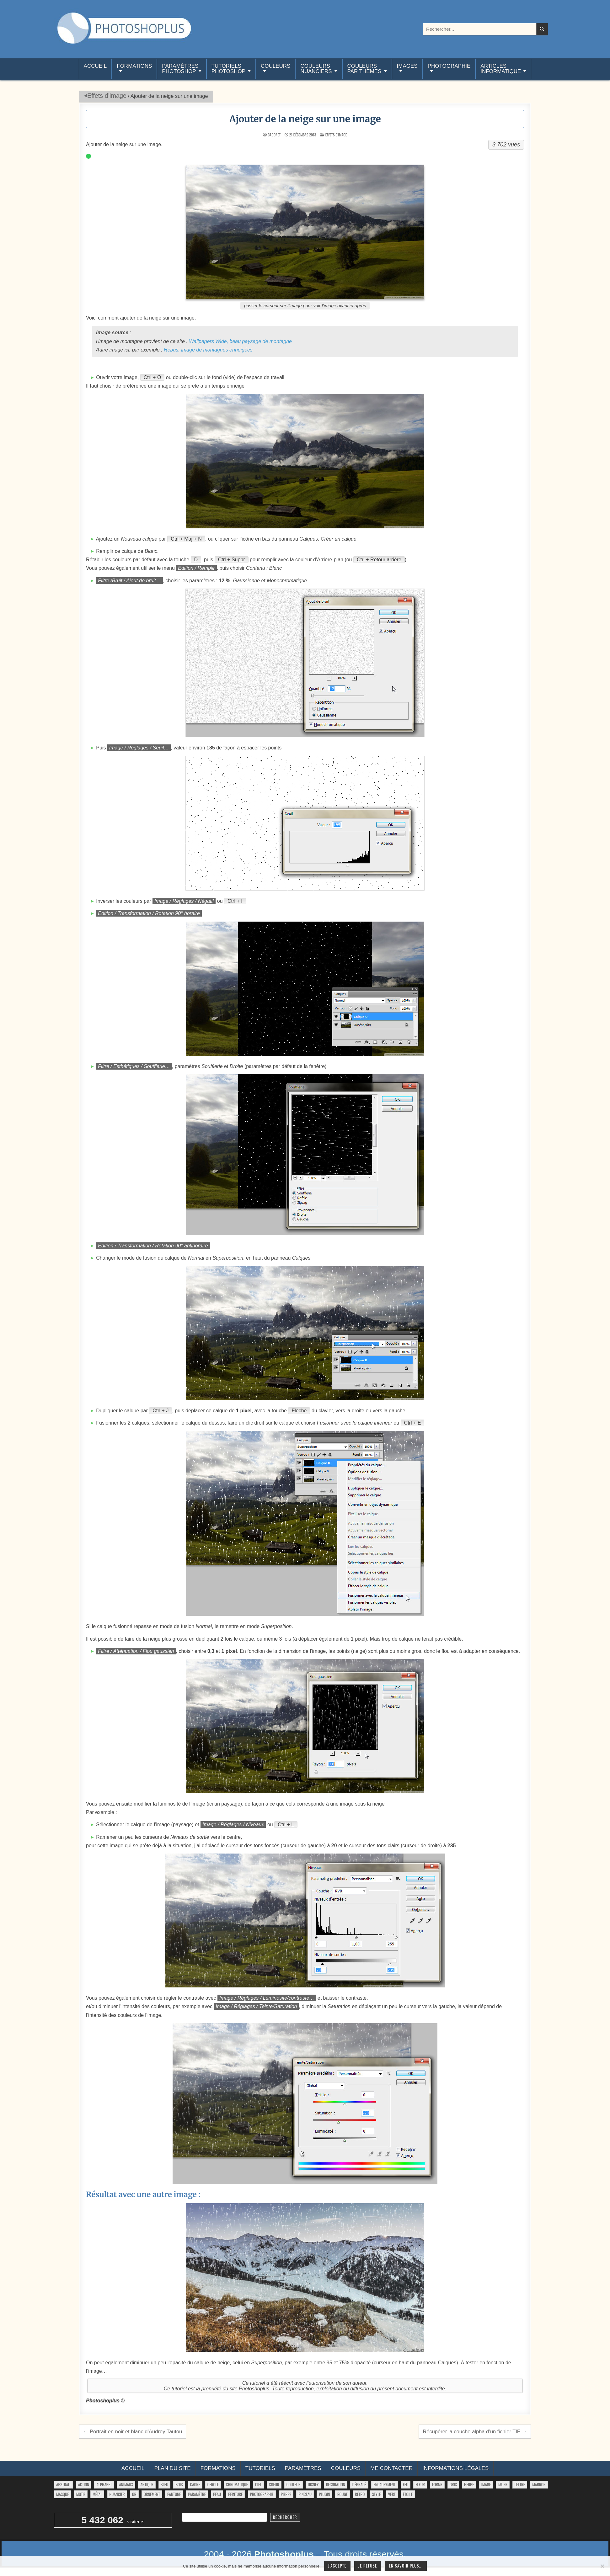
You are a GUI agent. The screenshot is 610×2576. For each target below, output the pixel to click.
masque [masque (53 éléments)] (62, 2494)
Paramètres (303, 2468)
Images (407, 66)
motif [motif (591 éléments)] (80, 2494)
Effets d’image (106, 95)
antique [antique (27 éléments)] (146, 2484)
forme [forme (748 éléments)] (437, 2484)
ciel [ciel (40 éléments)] (258, 2484)
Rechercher (285, 2517)
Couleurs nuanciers (316, 68)
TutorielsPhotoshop (228, 68)
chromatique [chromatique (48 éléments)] (237, 2484)
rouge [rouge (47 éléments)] (342, 2494)
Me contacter (391, 2468)
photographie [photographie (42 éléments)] (262, 2494)
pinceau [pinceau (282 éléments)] (305, 2494)
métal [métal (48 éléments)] (97, 2494)
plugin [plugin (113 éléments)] (324, 2494)
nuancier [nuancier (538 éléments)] (117, 2494)
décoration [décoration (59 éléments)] (335, 2484)
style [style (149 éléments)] (376, 2494)
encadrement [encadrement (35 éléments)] (384, 2484)
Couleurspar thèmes (364, 68)
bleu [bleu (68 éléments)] (164, 2484)
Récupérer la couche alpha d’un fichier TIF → (475, 2431)
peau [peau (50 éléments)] (217, 2494)
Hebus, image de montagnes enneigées (208, 349)
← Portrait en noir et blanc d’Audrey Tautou (132, 2431)
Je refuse (367, 2566)
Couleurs (275, 66)
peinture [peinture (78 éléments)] (235, 2494)
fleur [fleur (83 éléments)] (420, 2484)
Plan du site (172, 2468)
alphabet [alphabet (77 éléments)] (104, 2484)
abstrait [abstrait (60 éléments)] (63, 2484)
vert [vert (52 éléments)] (392, 2494)
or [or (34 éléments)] (134, 2494)
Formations (134, 66)
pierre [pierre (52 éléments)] (286, 2494)
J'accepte (337, 2566)
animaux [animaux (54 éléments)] (126, 2484)
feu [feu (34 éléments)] (405, 2484)
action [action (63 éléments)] (83, 2484)
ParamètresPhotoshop (180, 68)
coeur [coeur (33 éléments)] (274, 2484)
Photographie (449, 66)
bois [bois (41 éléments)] (179, 2484)
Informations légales (455, 2468)
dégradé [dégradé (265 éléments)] (359, 2484)
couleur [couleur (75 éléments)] (293, 2484)
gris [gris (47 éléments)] (453, 2484)
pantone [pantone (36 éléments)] (174, 2494)
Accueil (95, 68)
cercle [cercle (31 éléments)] (213, 2484)
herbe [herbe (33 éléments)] (469, 2484)
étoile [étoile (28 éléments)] (408, 2494)
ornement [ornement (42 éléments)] (152, 2494)
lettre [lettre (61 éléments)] (520, 2484)
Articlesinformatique (500, 68)
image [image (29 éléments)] (486, 2484)
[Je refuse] (602, 2566)
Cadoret (274, 135)
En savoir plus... (406, 2566)
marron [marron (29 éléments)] (538, 2484)
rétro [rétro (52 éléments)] (360, 2494)
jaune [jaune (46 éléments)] (502, 2484)
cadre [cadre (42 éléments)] (195, 2484)
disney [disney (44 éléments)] (313, 2484)
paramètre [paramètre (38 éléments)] (197, 2494)
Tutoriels (260, 2468)
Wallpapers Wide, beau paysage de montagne (240, 341)
